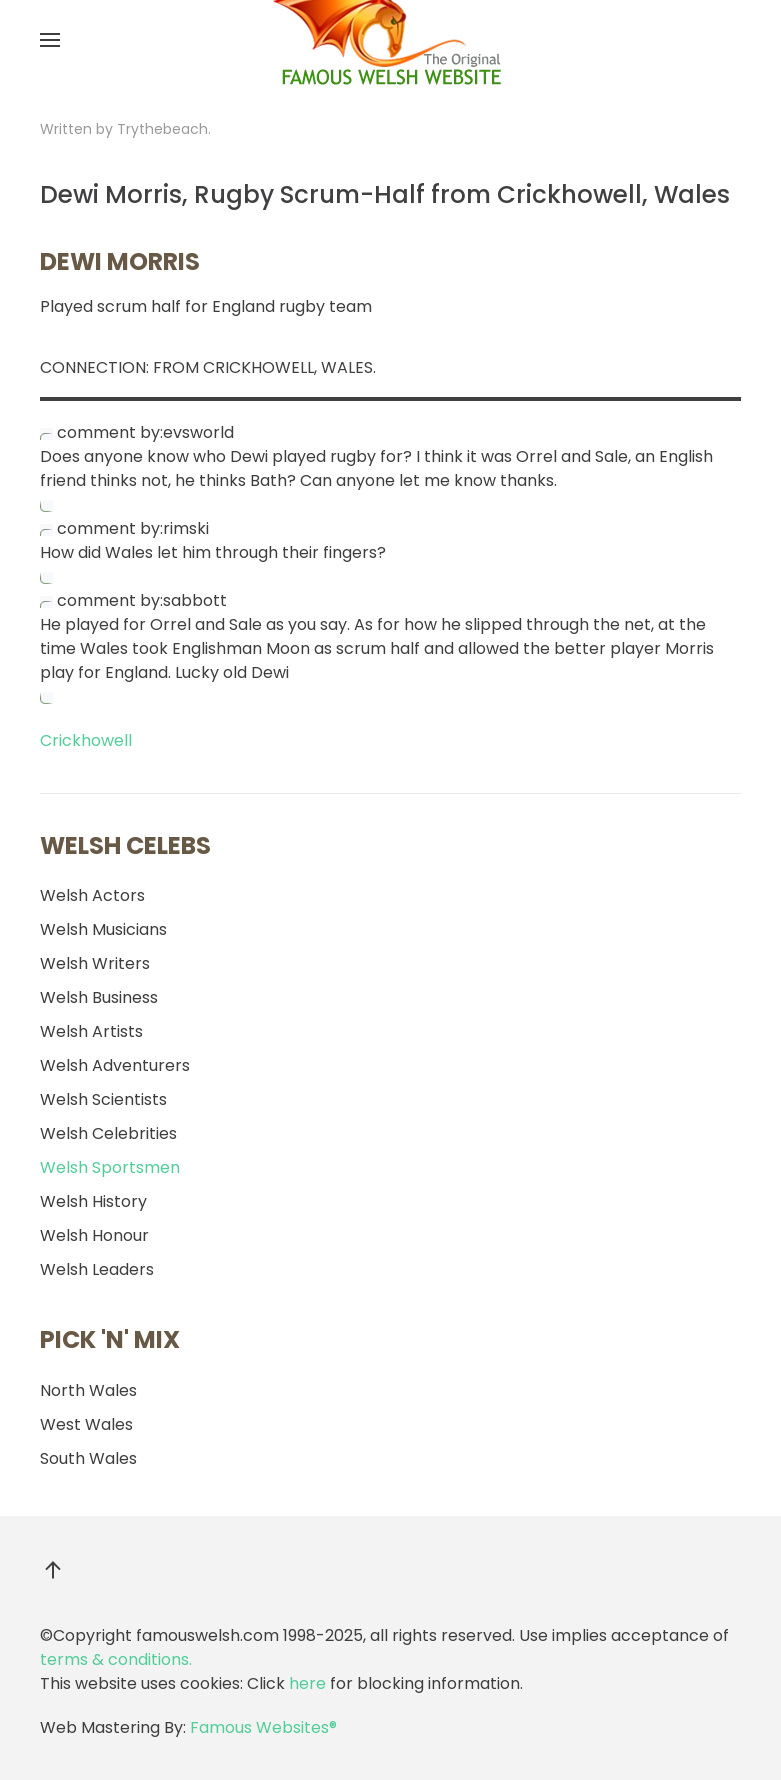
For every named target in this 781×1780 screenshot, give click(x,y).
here (307, 1683)
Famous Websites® (263, 1727)
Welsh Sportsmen (110, 1167)
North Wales (88, 1390)
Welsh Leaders (97, 1269)
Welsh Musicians (103, 929)
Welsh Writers (95, 963)
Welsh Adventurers (115, 1065)
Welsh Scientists (103, 1099)
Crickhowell (86, 740)
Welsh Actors (92, 895)
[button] (50, 40)
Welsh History (93, 1201)
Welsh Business (99, 997)
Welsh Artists (91, 1031)
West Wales (86, 1424)
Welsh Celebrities (108, 1133)
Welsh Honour (94, 1235)
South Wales (88, 1458)
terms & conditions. (116, 1659)
